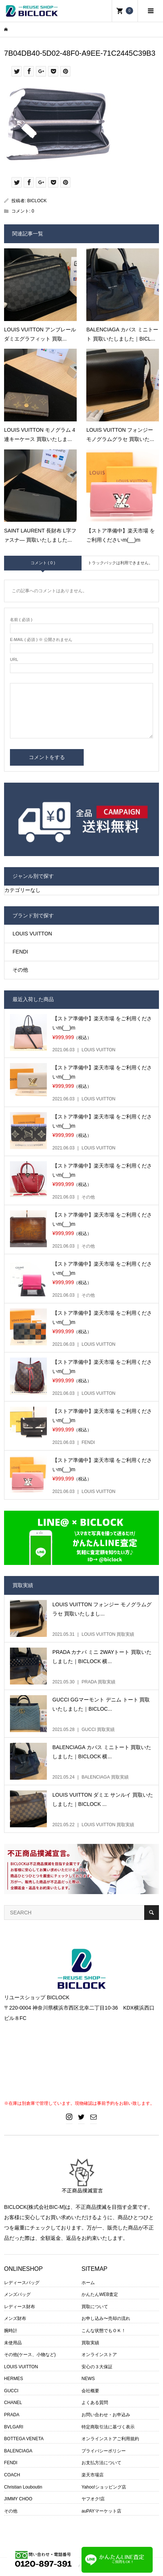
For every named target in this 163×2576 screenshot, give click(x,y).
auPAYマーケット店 (101, 2511)
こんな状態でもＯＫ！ (104, 2330)
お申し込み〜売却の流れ (106, 2318)
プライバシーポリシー (104, 2450)
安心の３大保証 (97, 2366)
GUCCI (11, 2390)
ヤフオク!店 (93, 2498)
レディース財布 (19, 2306)
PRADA (11, 2414)
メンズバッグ (17, 2294)
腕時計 (10, 2330)
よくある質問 (95, 2402)
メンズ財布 (15, 2318)
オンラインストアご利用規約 (110, 2438)
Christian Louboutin (23, 2487)
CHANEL (13, 2402)
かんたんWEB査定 (100, 2294)
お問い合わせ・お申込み (106, 2414)
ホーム (88, 2282)
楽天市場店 (93, 2474)
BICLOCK (37, 200)
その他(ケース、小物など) (30, 2354)
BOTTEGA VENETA (24, 2438)
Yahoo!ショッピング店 (104, 2487)
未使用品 (13, 2342)
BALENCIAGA (18, 2450)
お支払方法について (101, 2462)
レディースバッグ (21, 2282)
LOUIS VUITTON (32, 934)
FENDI (20, 952)
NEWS (88, 2378)
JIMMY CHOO (18, 2498)
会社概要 (90, 2390)
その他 (20, 970)
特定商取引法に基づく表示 (108, 2427)
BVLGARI (13, 2427)
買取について (95, 2306)
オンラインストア (99, 2354)
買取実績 (90, 2342)
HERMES (13, 2378)
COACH (12, 2474)
